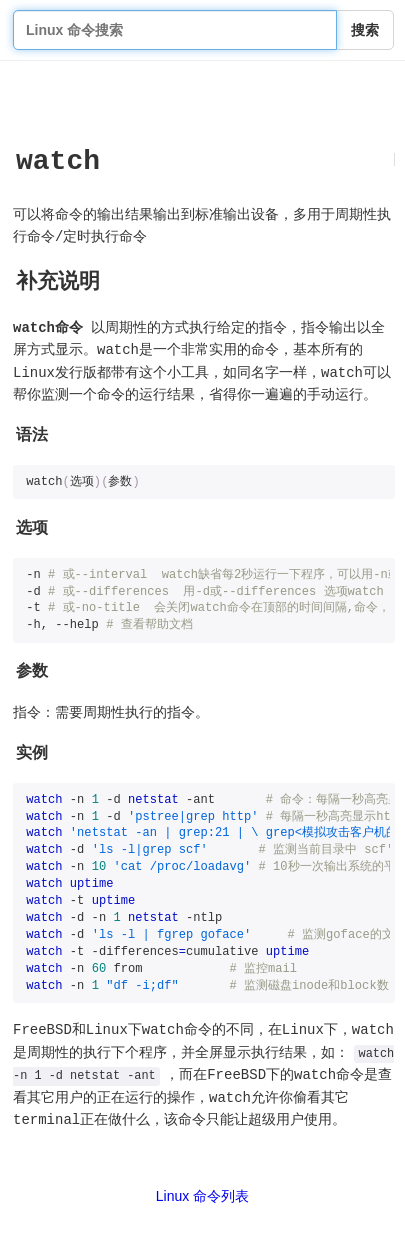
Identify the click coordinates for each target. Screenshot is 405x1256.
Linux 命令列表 (202, 1196)
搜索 (365, 30)
